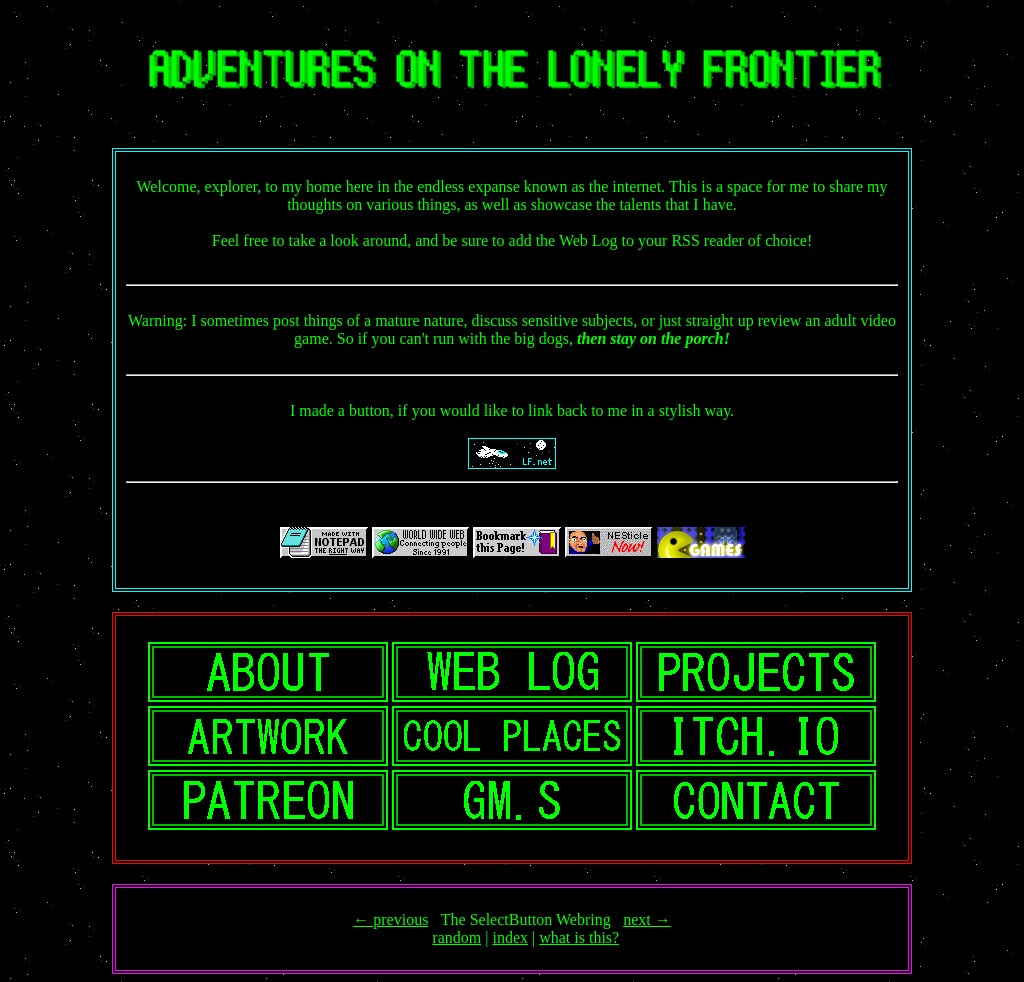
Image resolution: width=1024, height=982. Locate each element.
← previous (390, 919)
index (510, 937)
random (456, 937)
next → (647, 919)
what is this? (579, 937)
